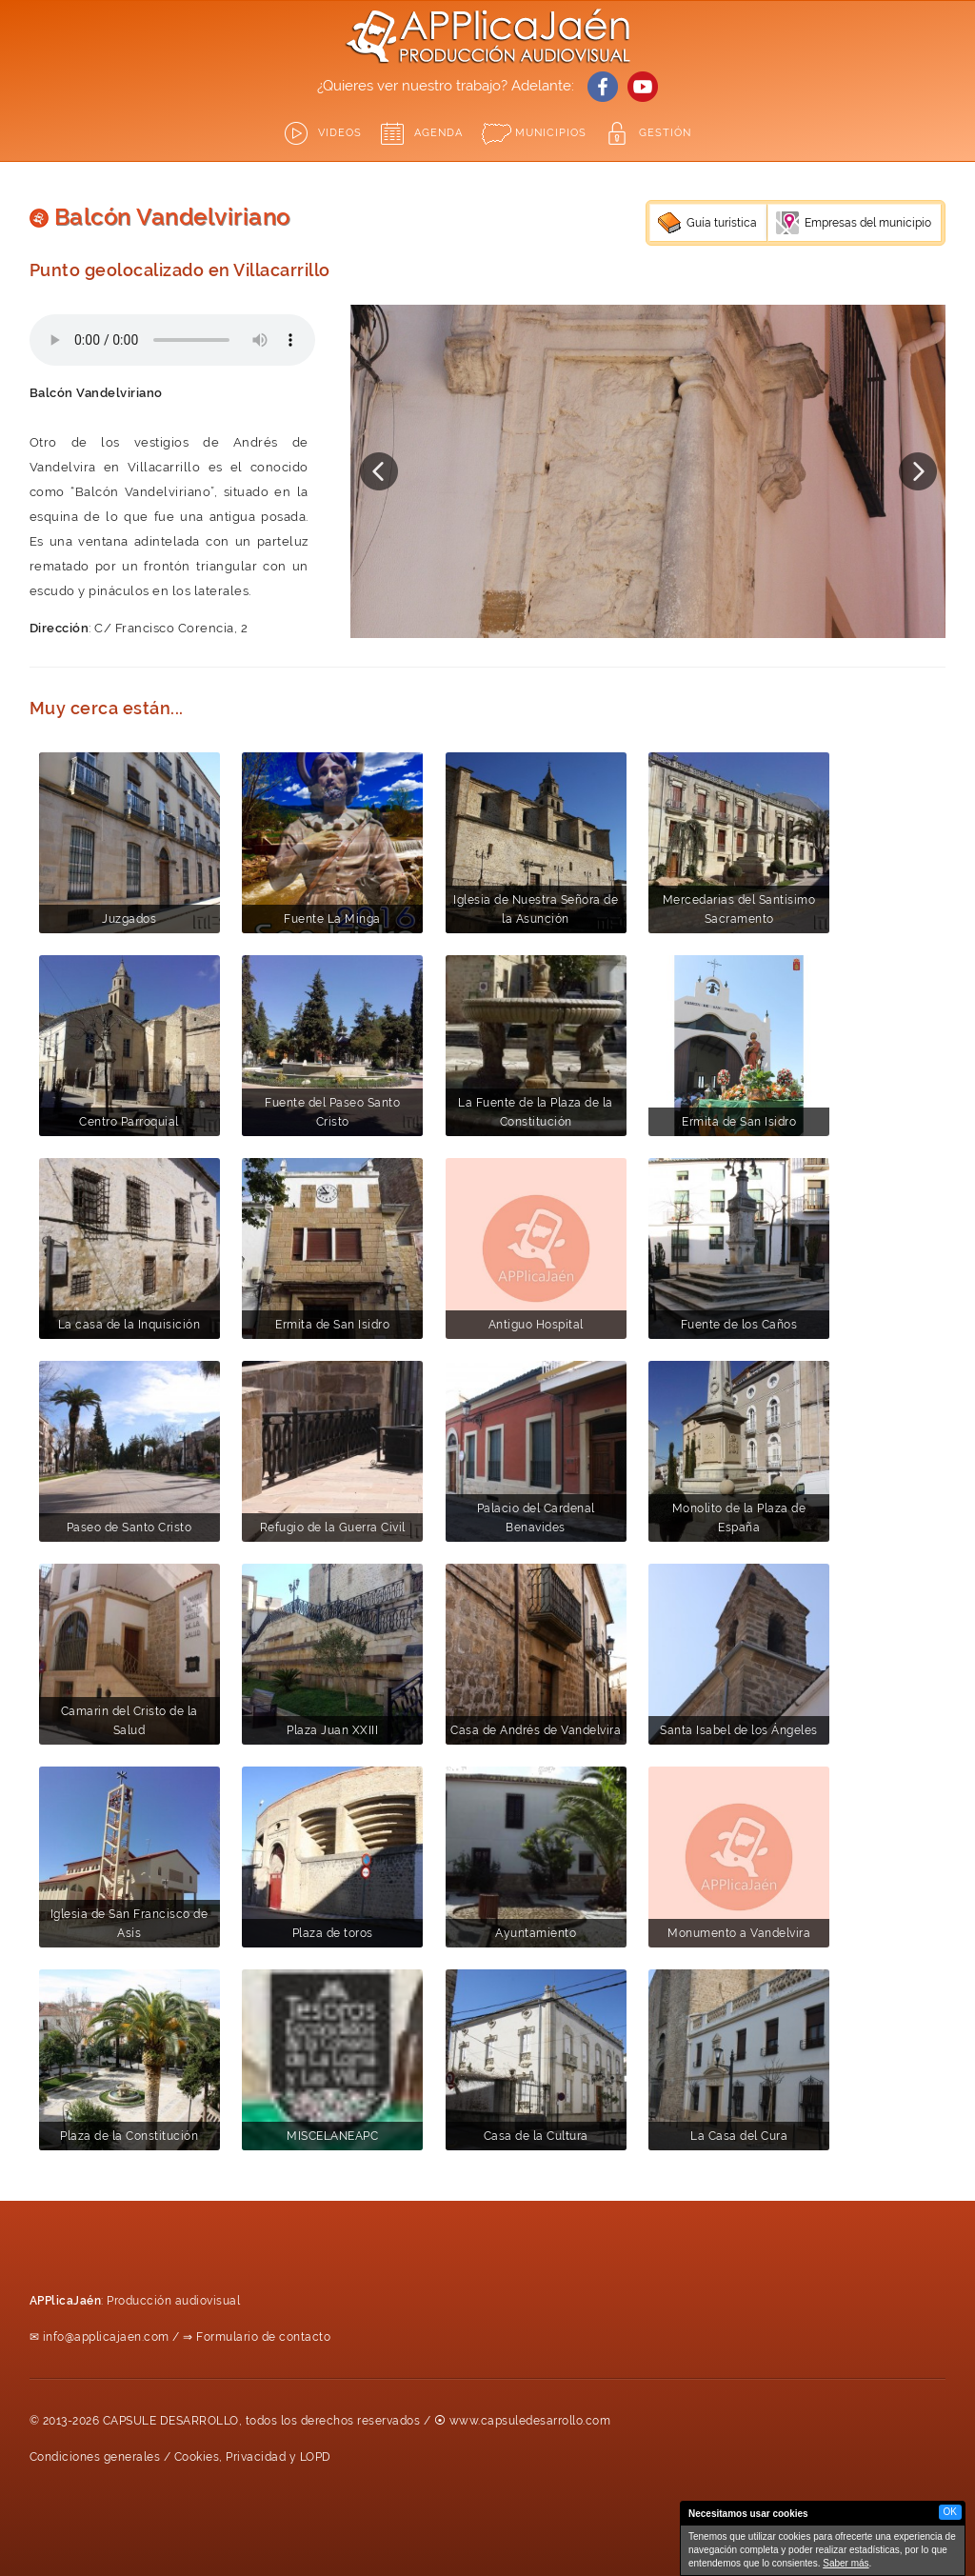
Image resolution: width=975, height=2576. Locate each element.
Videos (340, 133)
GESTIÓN (665, 133)
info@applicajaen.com (106, 2337)
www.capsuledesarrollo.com (530, 2420)
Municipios (551, 133)
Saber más (845, 2563)
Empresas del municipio (868, 223)
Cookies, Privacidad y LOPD (252, 2457)
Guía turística (721, 223)
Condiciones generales (95, 2457)
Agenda (438, 133)
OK (950, 2511)
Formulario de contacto (263, 2337)
